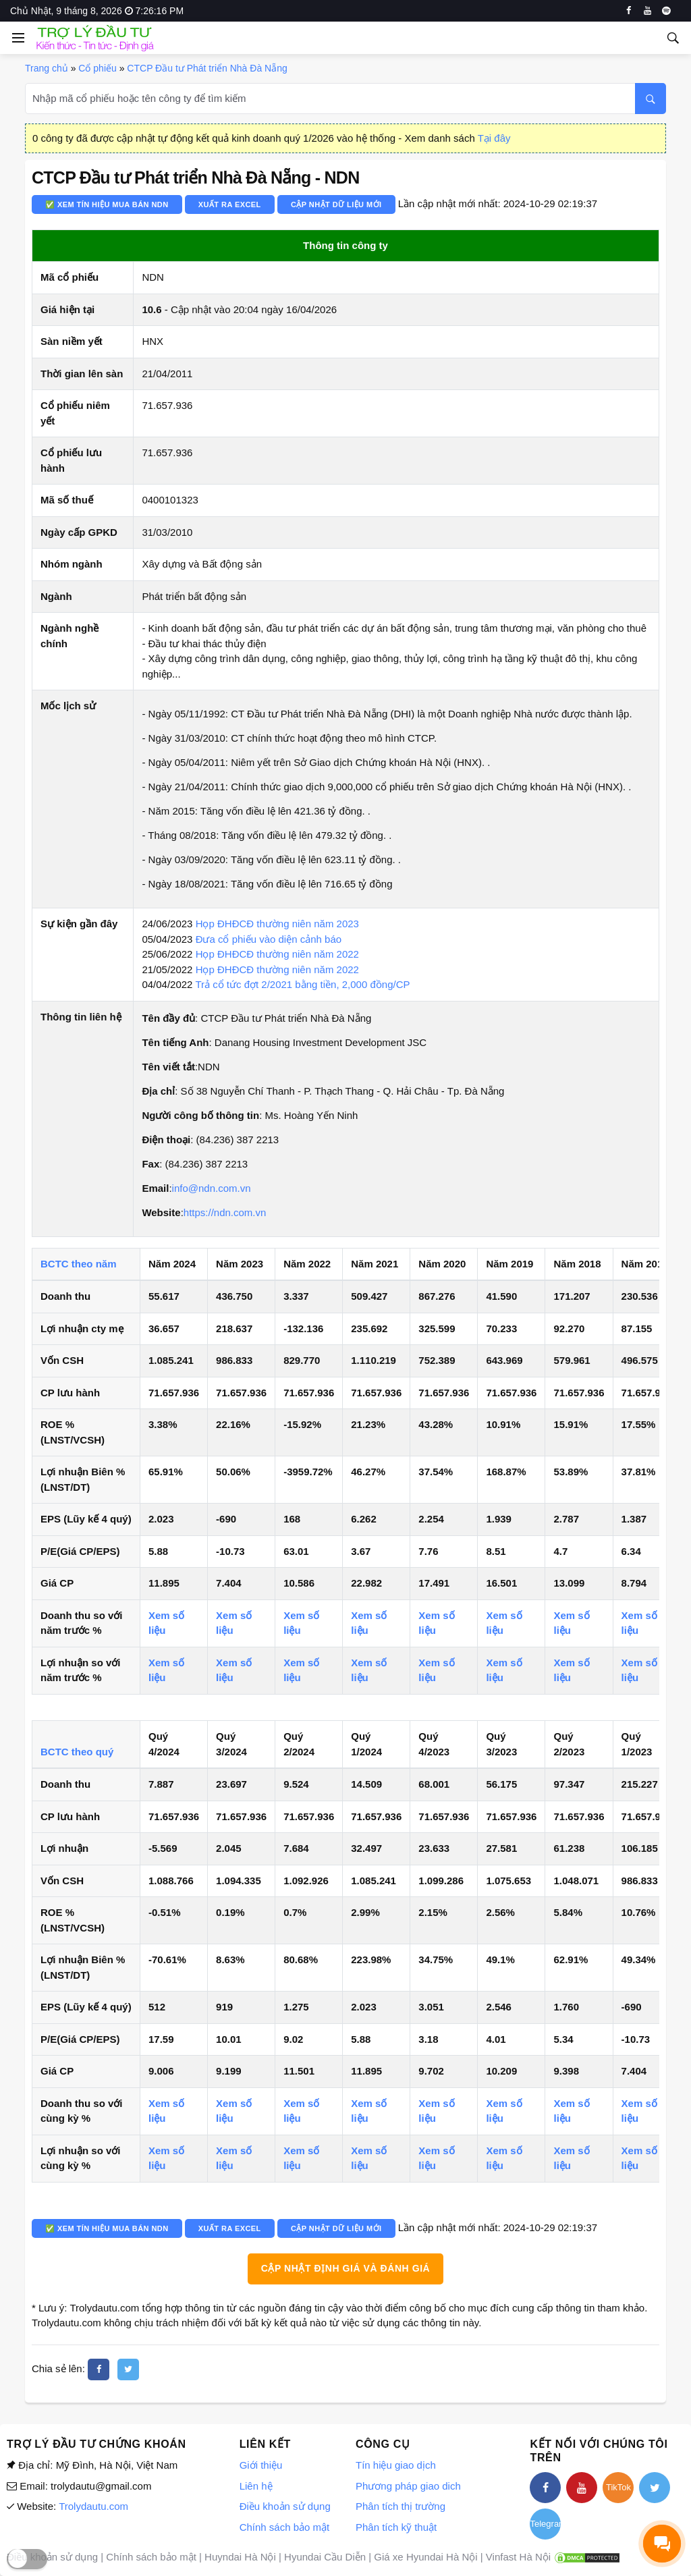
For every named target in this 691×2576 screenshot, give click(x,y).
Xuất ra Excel (229, 204)
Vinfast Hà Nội (518, 2557)
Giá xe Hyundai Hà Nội (425, 2557)
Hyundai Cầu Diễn (325, 2557)
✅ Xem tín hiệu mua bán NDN (107, 204)
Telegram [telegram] (545, 2524)
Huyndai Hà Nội (240, 2557)
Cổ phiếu (97, 68)
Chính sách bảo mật (285, 2527)
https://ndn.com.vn (225, 1212)
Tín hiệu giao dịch (396, 2465)
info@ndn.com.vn (211, 1188)
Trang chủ (46, 68)
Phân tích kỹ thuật (396, 2527)
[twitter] (128, 2369)
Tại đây (494, 138)
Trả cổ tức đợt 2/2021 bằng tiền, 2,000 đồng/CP (302, 984)
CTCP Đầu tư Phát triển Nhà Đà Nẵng (207, 68)
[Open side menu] (16, 38)
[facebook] (628, 11)
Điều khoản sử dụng (285, 2506)
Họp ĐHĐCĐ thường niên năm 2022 (277, 954)
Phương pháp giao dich (408, 2486)
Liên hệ (256, 2486)
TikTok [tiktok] (618, 2487)
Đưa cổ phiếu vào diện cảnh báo (268, 939)
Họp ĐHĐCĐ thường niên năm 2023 (277, 923)
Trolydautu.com (93, 2506)
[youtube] (647, 11)
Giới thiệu (261, 2465)
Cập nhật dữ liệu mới (336, 204)
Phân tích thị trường (400, 2506)
